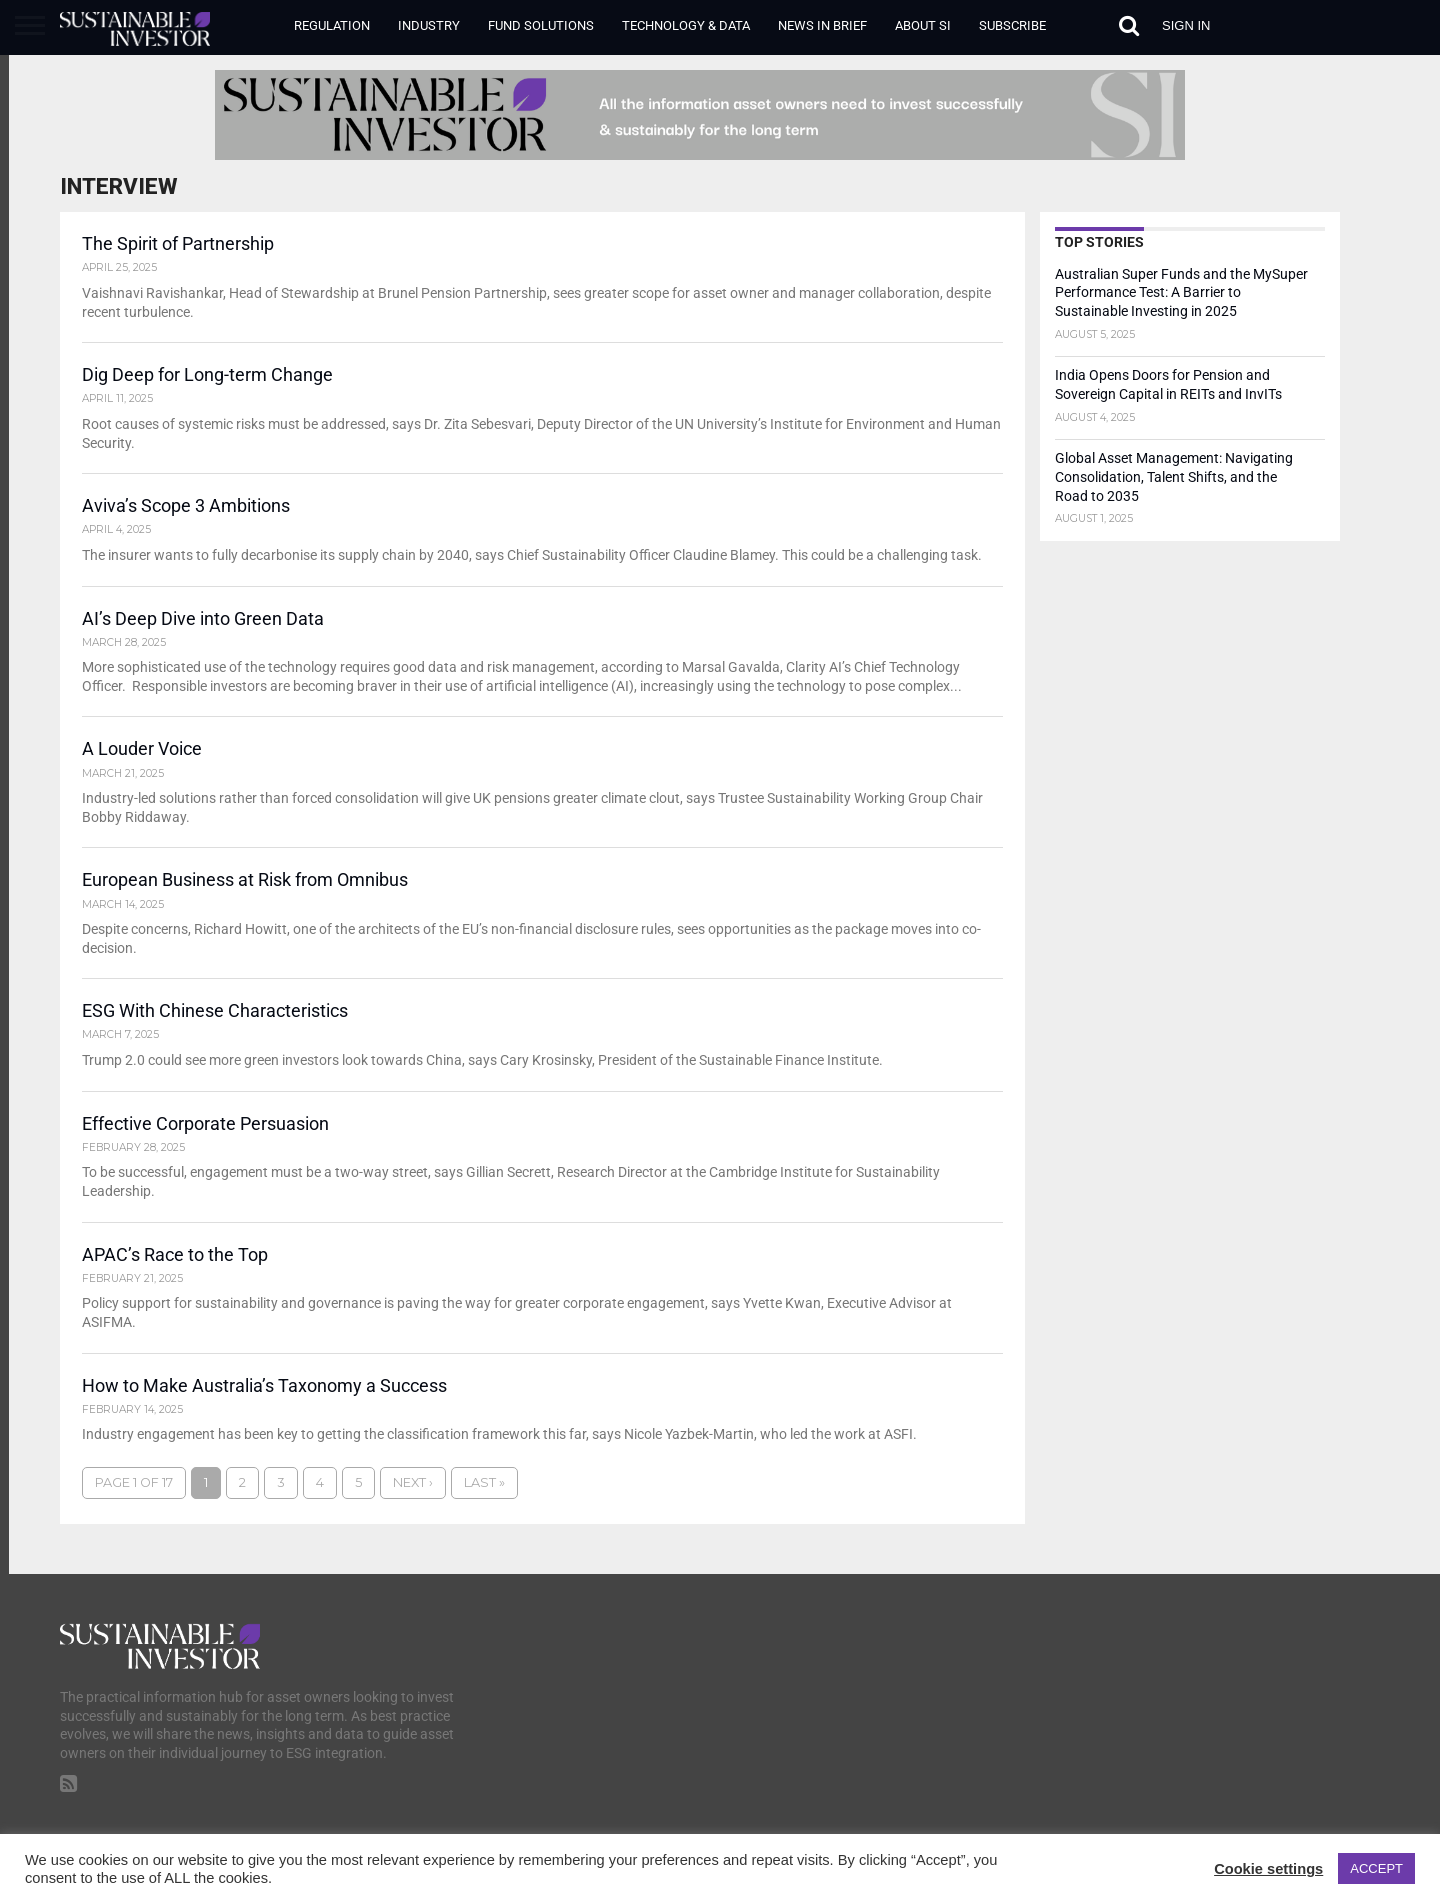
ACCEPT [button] (1376, 1868)
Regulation (332, 25)
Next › (413, 1490)
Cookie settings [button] (1268, 1869)
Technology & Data (686, 25)
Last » (484, 1490)
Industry (429, 25)
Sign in (1186, 25)
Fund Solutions (541, 25)
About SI (923, 25)
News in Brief (822, 25)
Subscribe (1012, 25)
